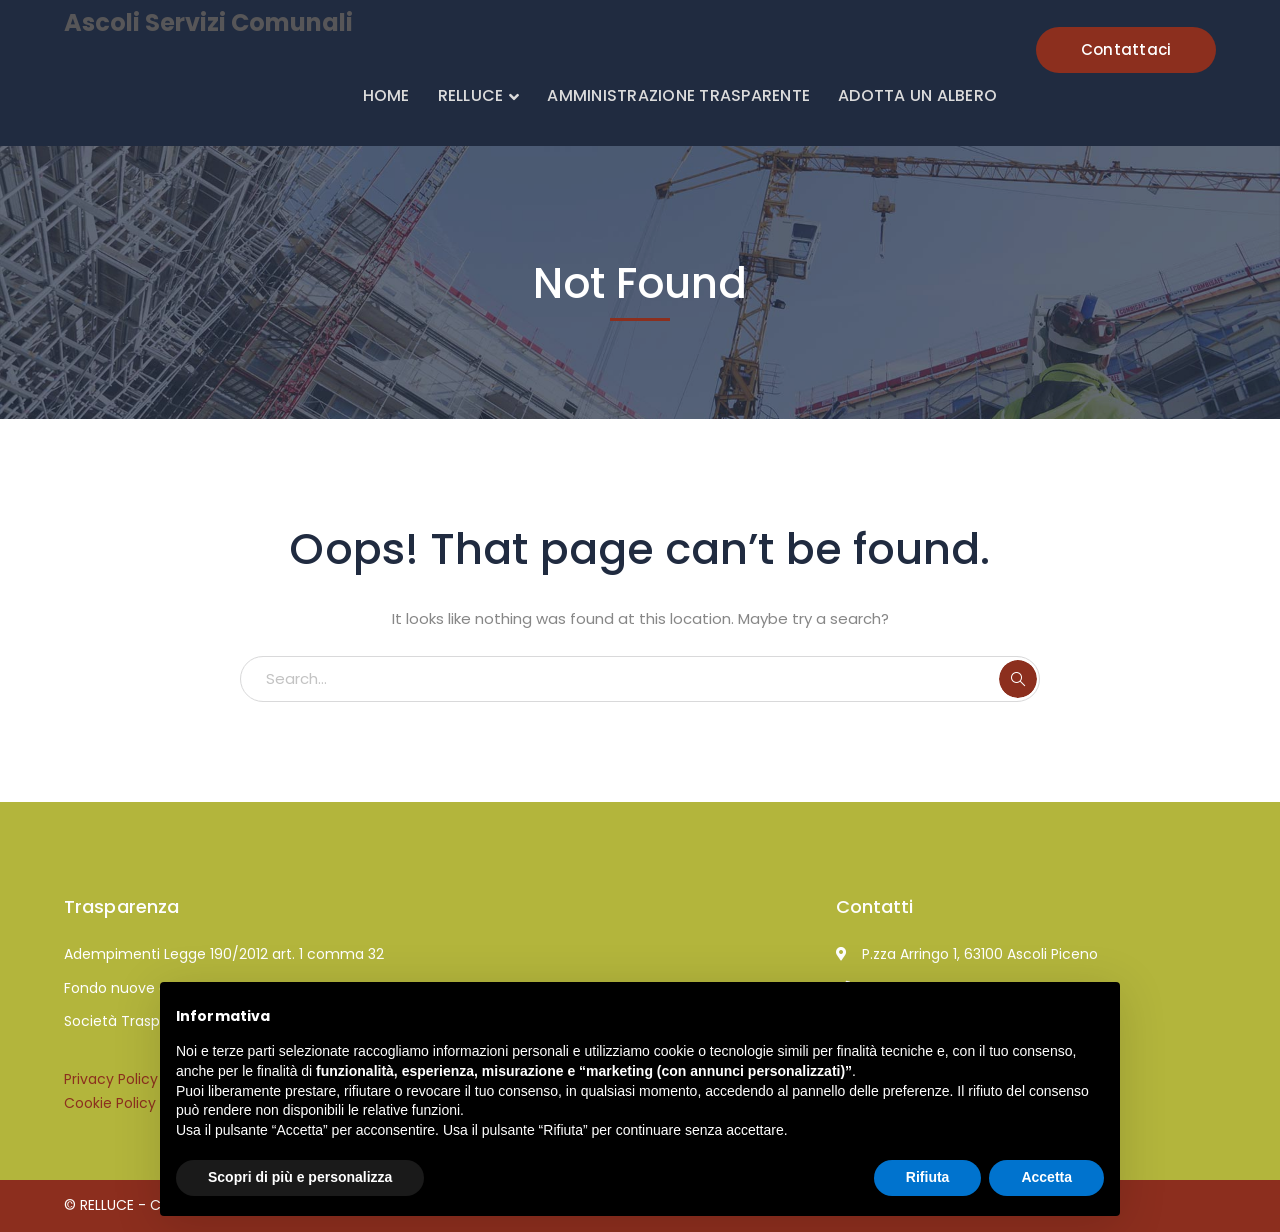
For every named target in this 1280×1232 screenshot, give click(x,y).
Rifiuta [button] (928, 1177)
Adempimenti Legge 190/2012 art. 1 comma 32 (224, 954)
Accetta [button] (1046, 1177)
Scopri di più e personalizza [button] (300, 1177)
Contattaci (1126, 49)
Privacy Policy (111, 1079)
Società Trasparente (135, 1021)
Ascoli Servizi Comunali (208, 22)
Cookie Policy (110, 1103)
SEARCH (1018, 679)
